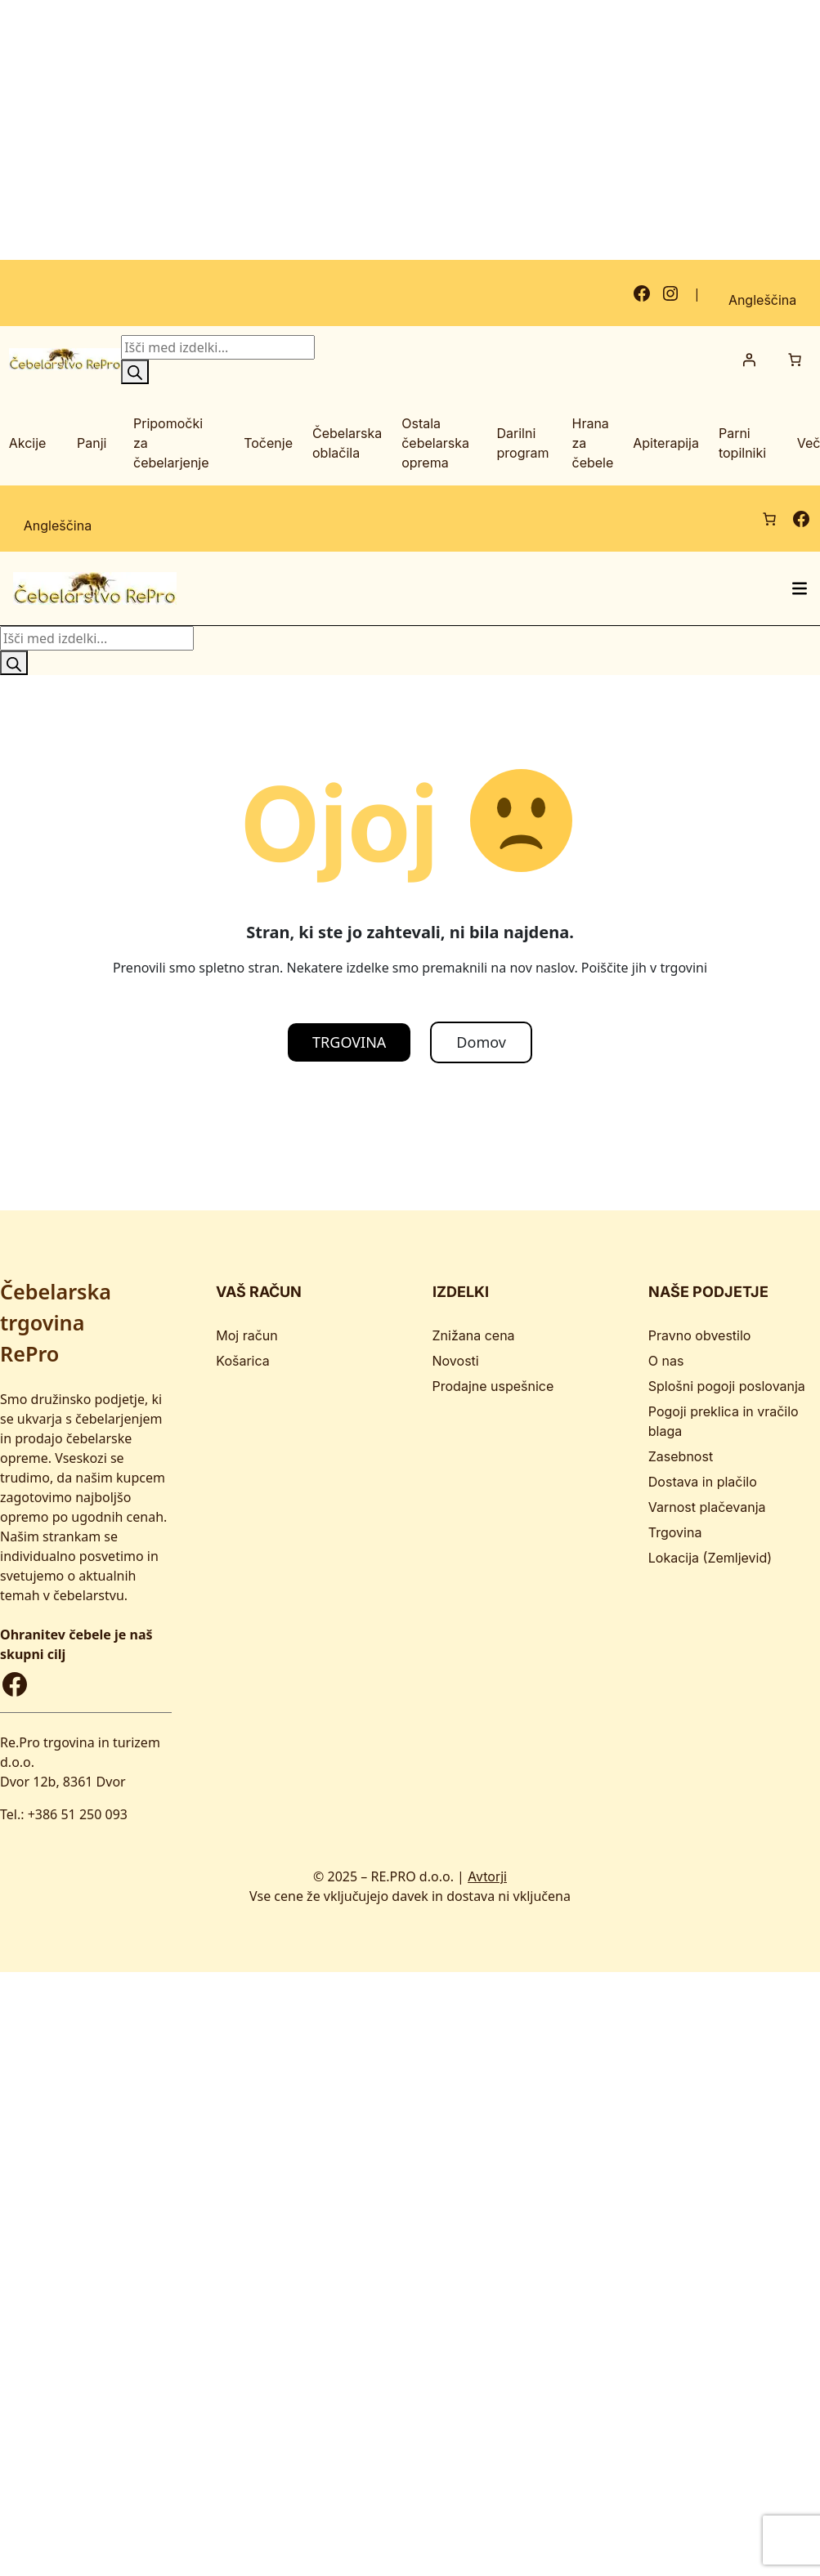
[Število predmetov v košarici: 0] (794, 358)
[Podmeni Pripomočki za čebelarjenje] (131, 443)
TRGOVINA (349, 1042)
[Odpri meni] (799, 587)
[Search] (135, 371)
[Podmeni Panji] (73, 443)
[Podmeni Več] (793, 443)
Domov (481, 1042)
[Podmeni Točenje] (240, 443)
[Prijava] (749, 358)
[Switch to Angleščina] (762, 293)
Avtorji (487, 1875)
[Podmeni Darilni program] (494, 443)
